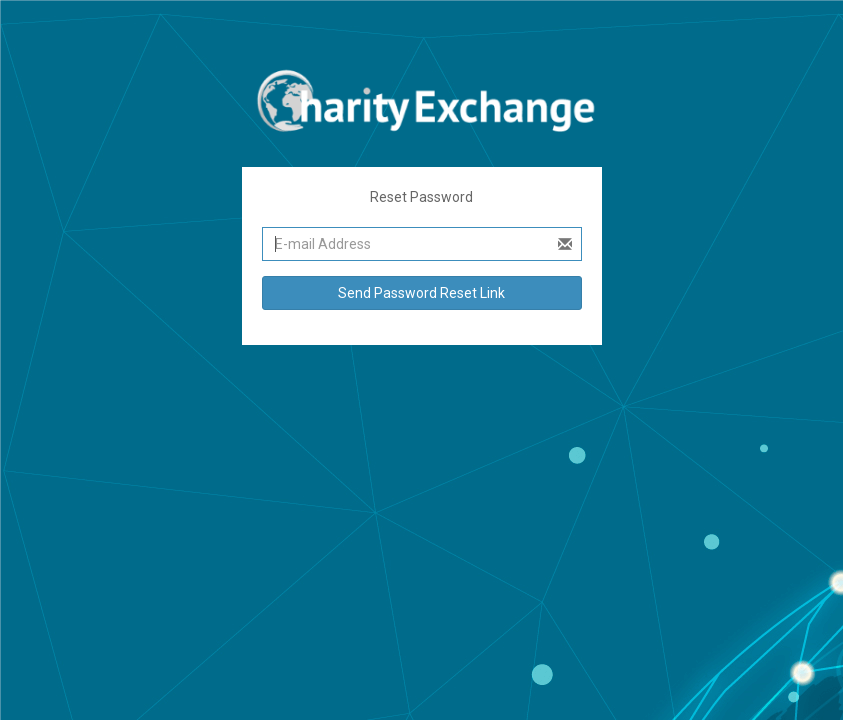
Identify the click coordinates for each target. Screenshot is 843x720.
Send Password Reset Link (421, 293)
